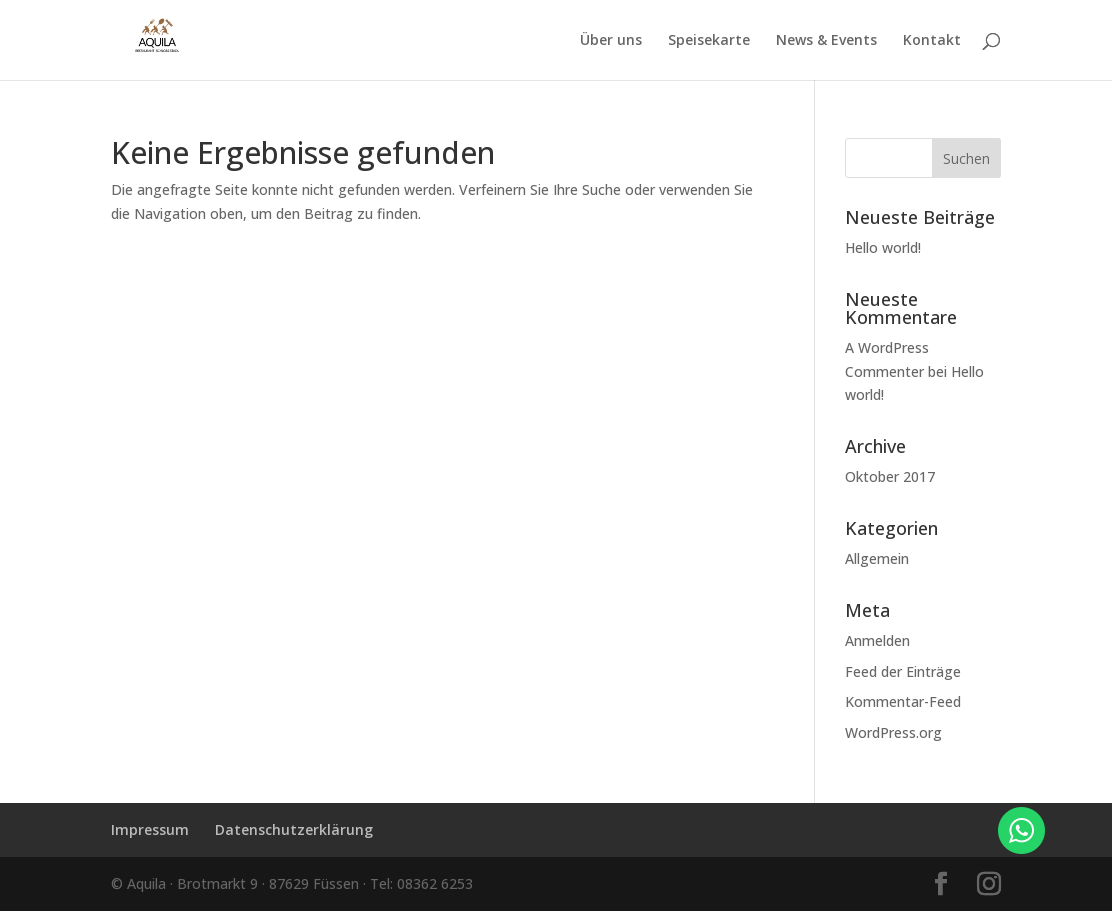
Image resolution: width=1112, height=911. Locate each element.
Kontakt (932, 41)
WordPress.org (893, 732)
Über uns (611, 41)
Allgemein (877, 558)
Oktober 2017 (890, 476)
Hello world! (883, 247)
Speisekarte (709, 41)
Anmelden (877, 640)
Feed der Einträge (903, 671)
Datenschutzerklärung (294, 829)
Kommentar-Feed (903, 701)
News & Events (826, 41)
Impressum (150, 829)
